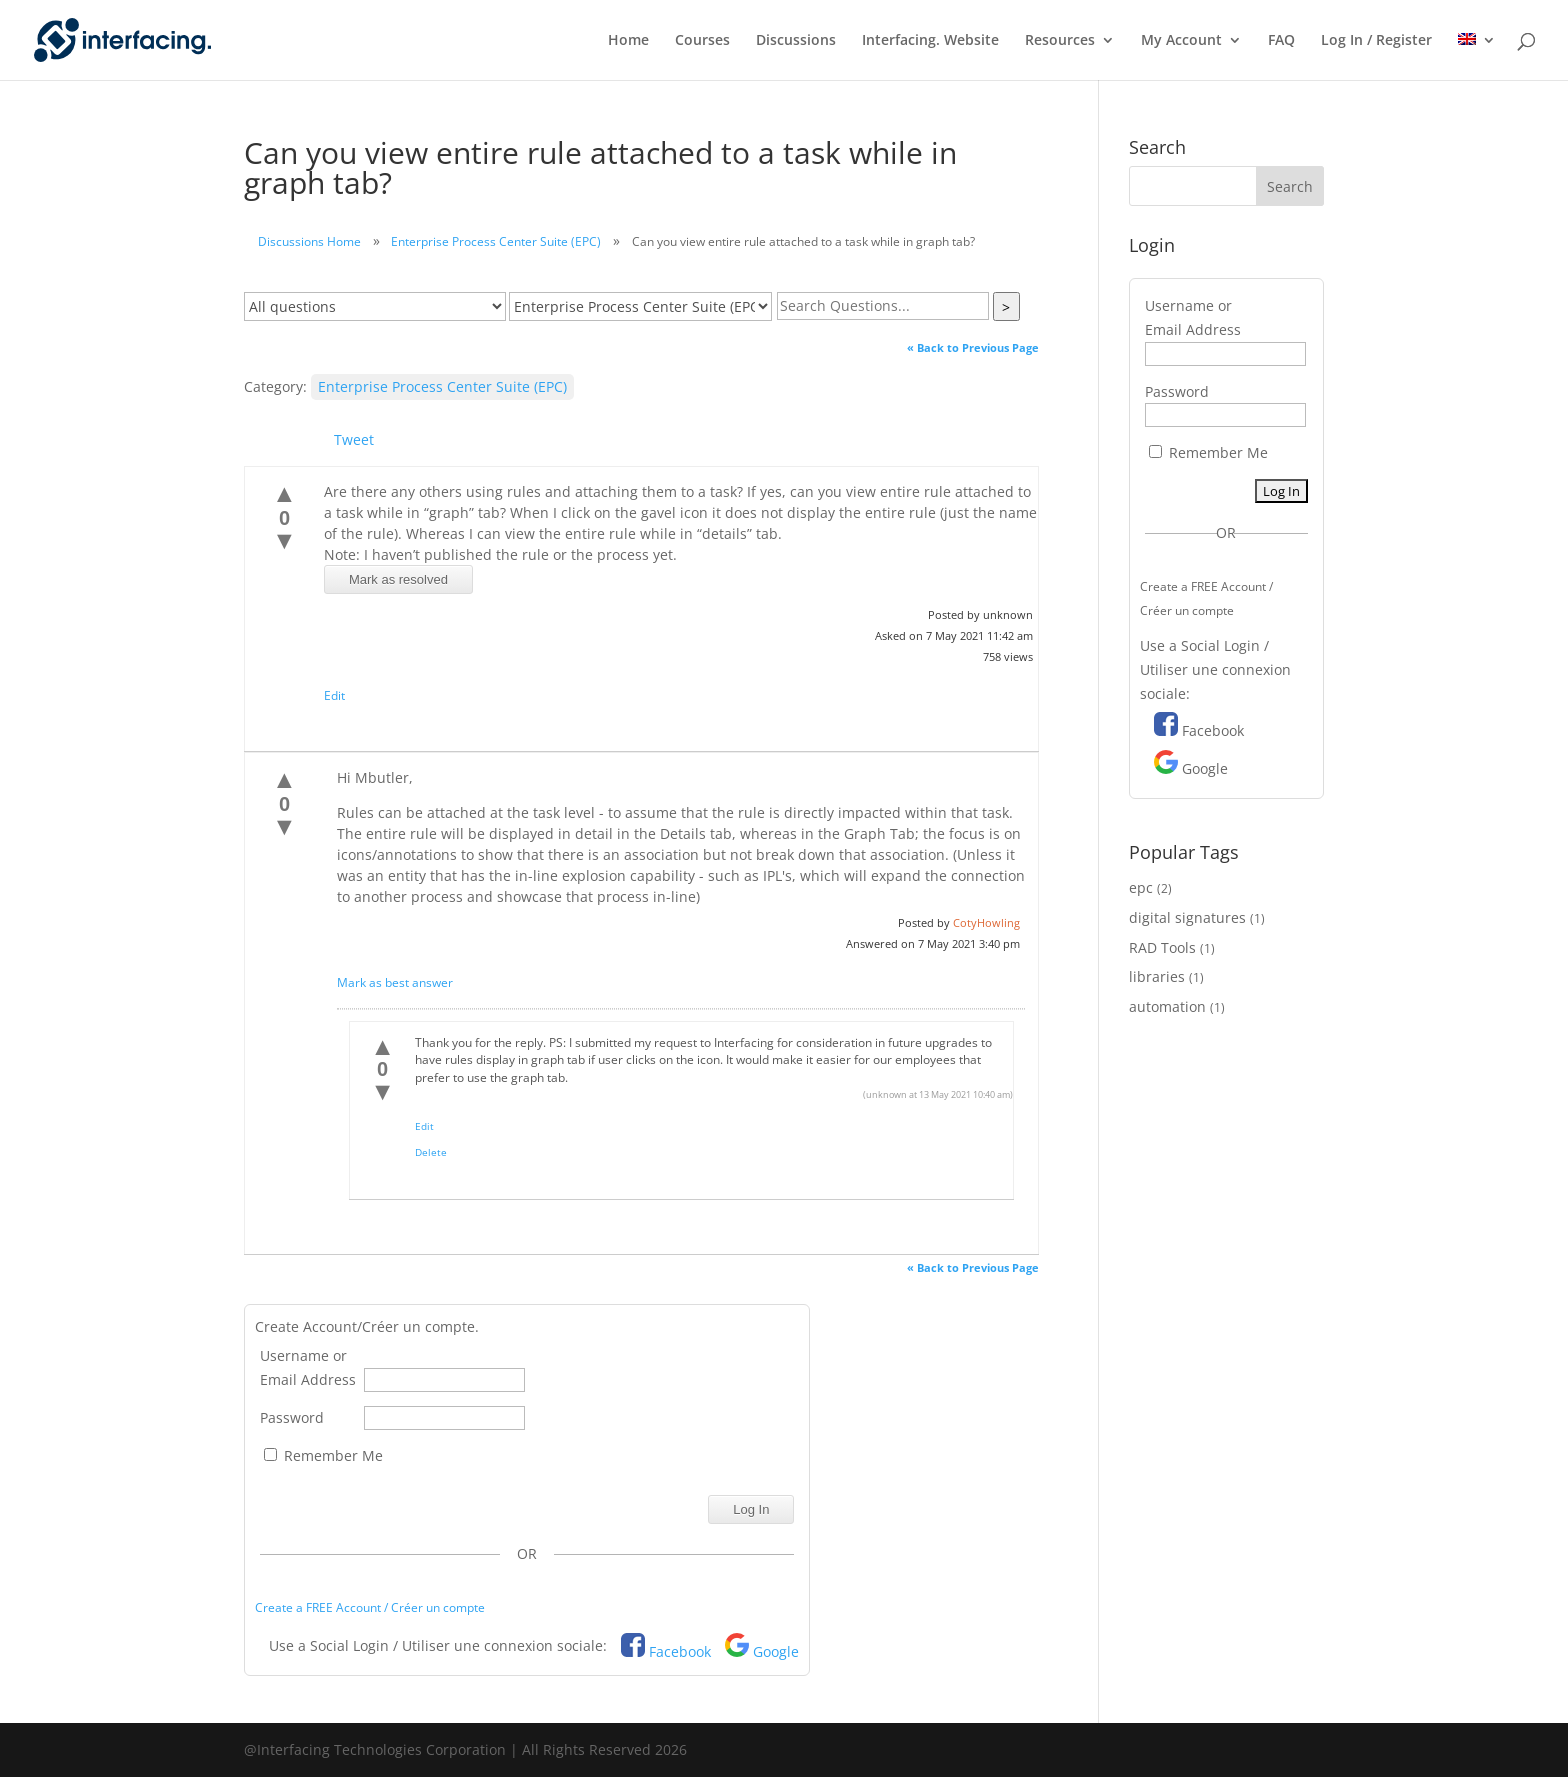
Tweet (354, 439)
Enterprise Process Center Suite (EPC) (496, 241)
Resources (1060, 41)
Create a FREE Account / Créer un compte (370, 1607)
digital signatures (1187, 917)
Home (628, 41)
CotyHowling (986, 922)
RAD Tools (1162, 947)
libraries (1157, 976)
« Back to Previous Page (973, 347)
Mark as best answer (395, 982)
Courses (702, 41)
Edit (334, 695)
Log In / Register (1376, 41)
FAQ (1281, 41)
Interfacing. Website (930, 41)
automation (1167, 1006)
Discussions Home (309, 241)
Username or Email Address (308, 1367)
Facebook (680, 1651)
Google (776, 1651)
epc (1141, 887)
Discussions (796, 41)
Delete (431, 1152)
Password (292, 1417)
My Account (1181, 41)
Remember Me (323, 1455)
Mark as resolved (398, 579)
